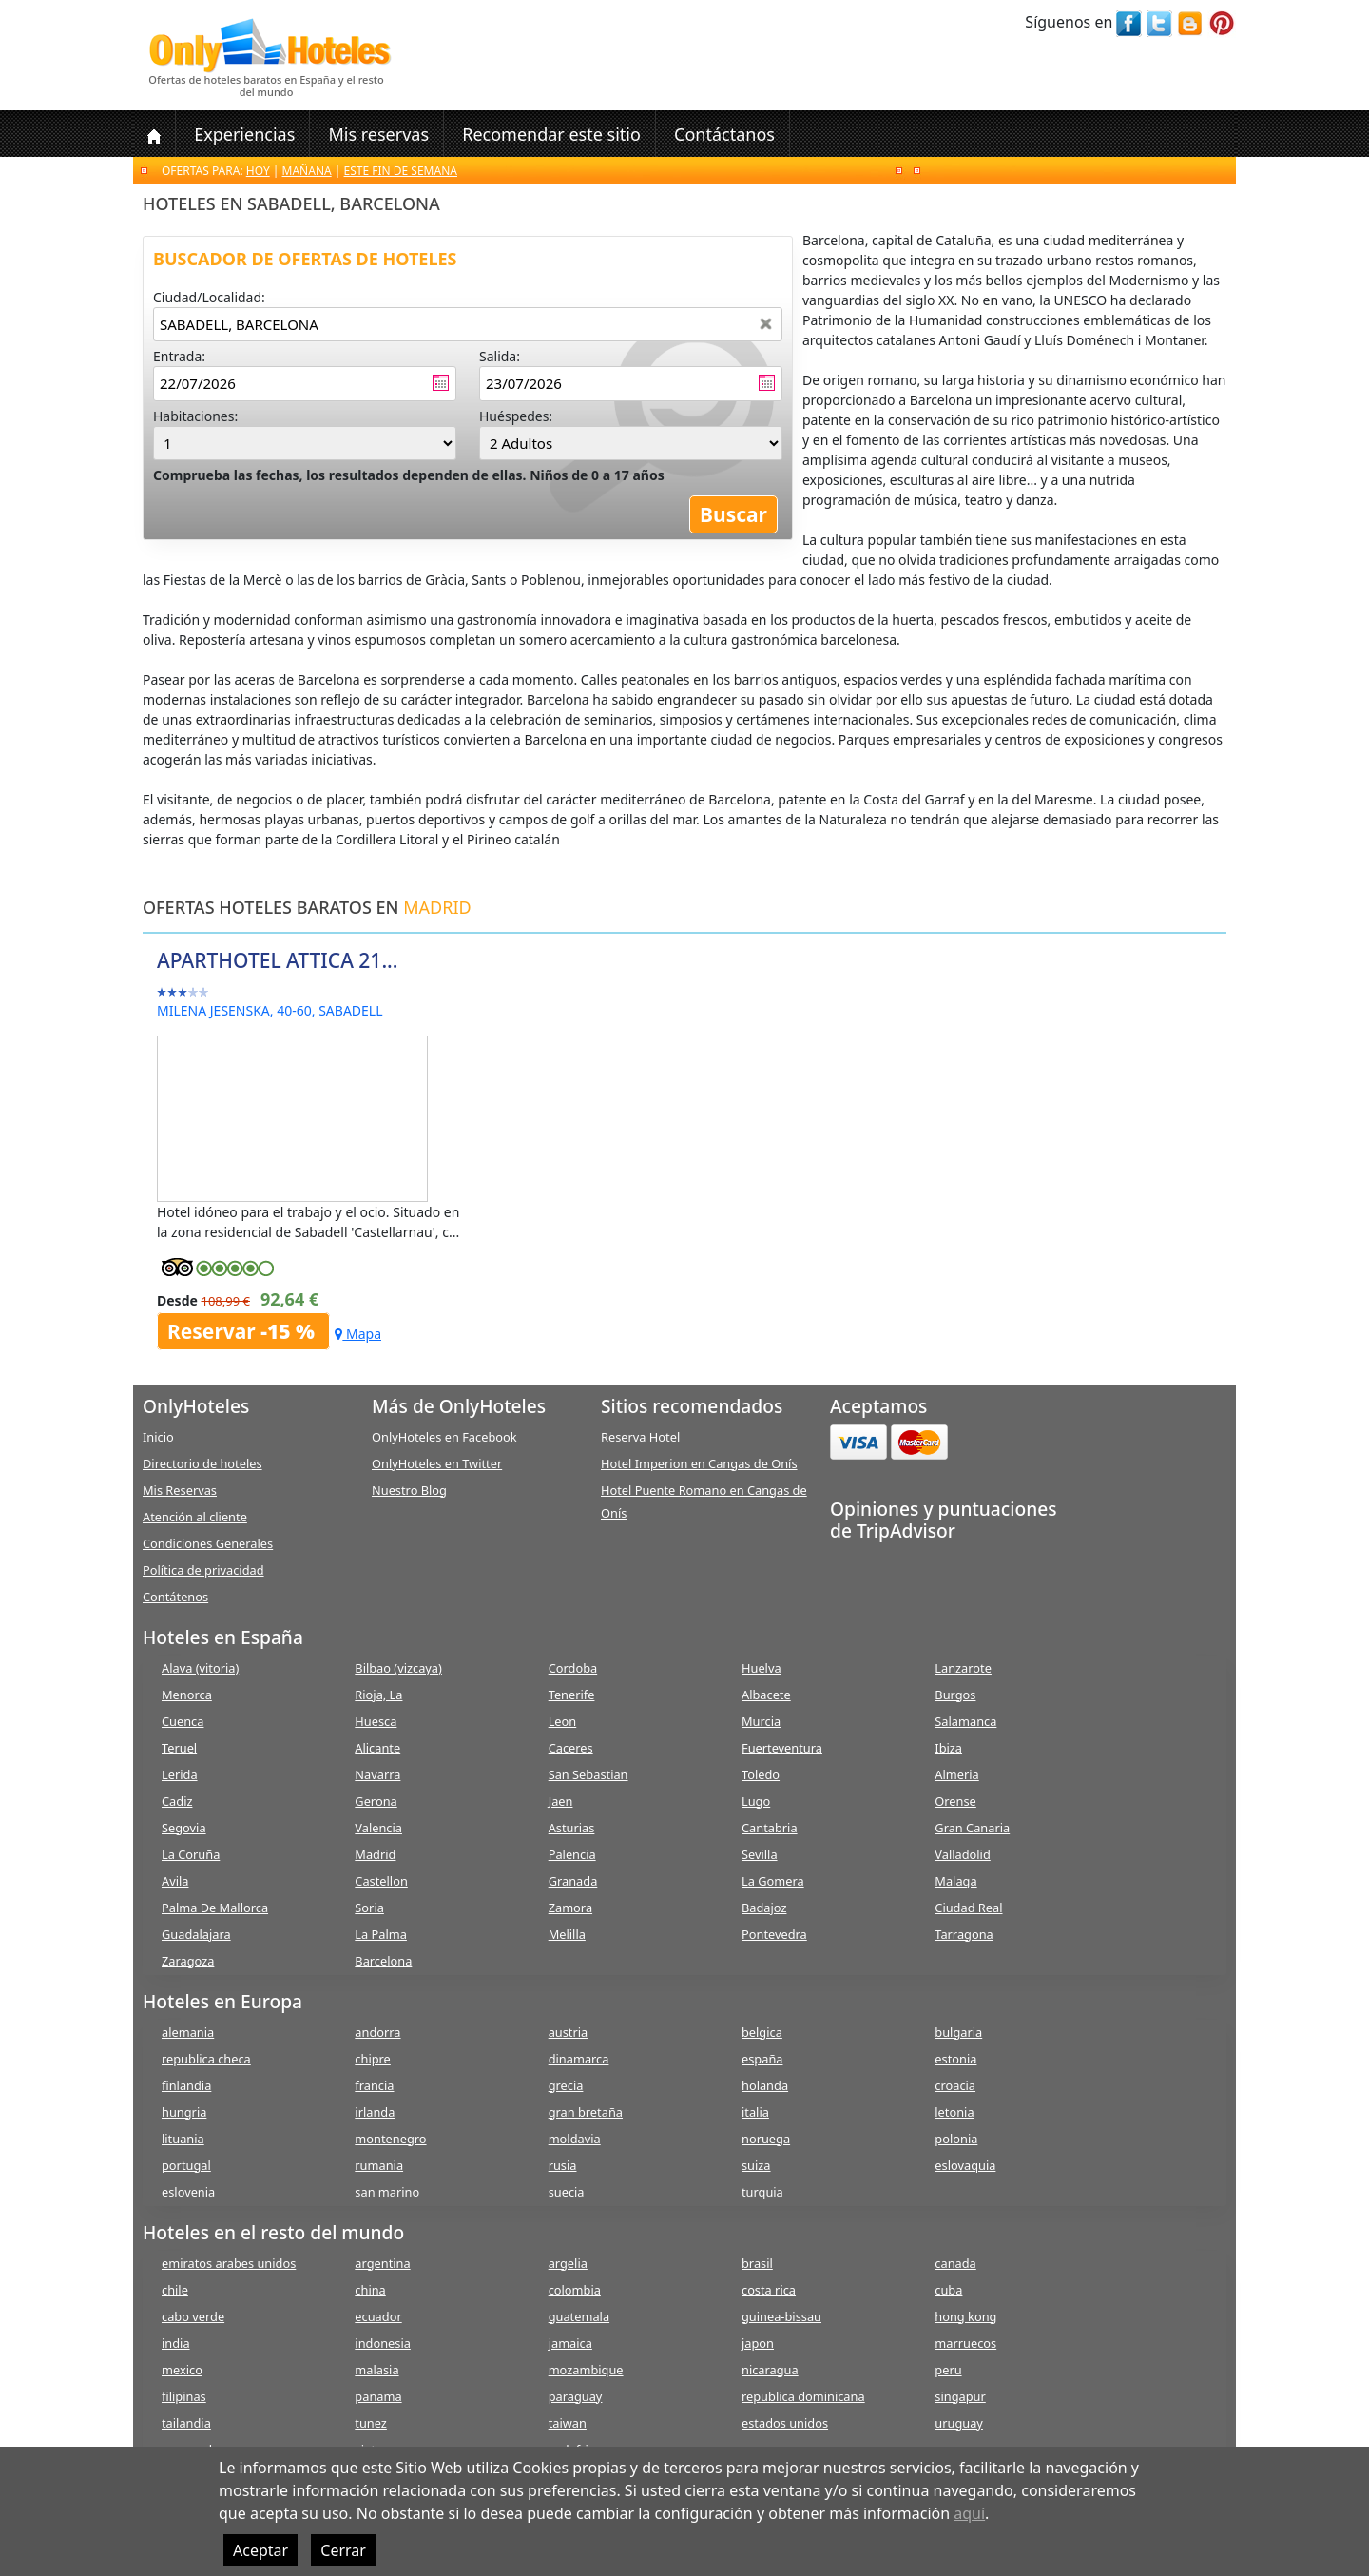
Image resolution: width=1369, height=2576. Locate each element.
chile (175, 2289)
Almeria (956, 1774)
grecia (566, 2085)
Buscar (733, 514)
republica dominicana (803, 2396)
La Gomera (773, 1880)
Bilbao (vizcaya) (398, 1667)
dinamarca (579, 2058)
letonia (954, 2112)
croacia (955, 2085)
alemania (188, 2032)
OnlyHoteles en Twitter (437, 1463)
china (370, 2289)
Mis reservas (378, 134)
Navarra (377, 1774)
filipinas (184, 2396)
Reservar (243, 1331)
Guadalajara (196, 1934)
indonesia (383, 2343)
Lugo (756, 1801)
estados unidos (785, 2422)
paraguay (576, 2396)
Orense (955, 1801)
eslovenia (188, 2191)
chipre (372, 2058)
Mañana (307, 171)
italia (755, 2112)
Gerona (375, 1801)
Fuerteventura (782, 1747)
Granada (573, 1880)
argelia (568, 2263)
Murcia (761, 1721)
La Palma (381, 1934)
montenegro (390, 2138)
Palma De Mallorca (215, 1907)
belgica (762, 2032)
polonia (956, 2138)
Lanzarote (963, 1667)
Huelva (761, 1667)
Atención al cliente (195, 1516)
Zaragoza (188, 1960)
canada (955, 2263)
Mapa (358, 1334)
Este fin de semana (400, 171)
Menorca (187, 1694)
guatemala (579, 2316)
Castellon (381, 1880)
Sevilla (760, 1854)
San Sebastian (588, 1774)
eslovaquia (965, 2165)
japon (758, 2343)
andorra (377, 2032)
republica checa (206, 2058)
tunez (371, 2422)
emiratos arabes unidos (229, 2263)
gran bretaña (586, 2112)
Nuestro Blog (409, 1490)
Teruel (179, 1747)
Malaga (955, 1880)
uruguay (959, 2422)
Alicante (377, 1747)
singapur (960, 2396)
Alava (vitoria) (200, 1667)
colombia (575, 2289)
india (176, 2343)
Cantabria (770, 1827)
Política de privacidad (203, 1570)
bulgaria (958, 2032)
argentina (382, 2263)
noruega (766, 2138)
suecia (567, 2191)
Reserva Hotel (640, 1436)
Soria (369, 1907)
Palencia (572, 1854)
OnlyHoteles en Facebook (444, 1436)
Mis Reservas (180, 1490)
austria (568, 2032)
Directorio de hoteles (202, 1463)
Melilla (567, 1934)
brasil (757, 2263)
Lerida (180, 1774)
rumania (379, 2165)
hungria (184, 2112)
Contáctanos (724, 134)
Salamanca (965, 1721)
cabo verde (193, 2316)
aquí (969, 2513)
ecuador (378, 2316)
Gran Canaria (972, 1827)
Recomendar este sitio (551, 134)
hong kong (965, 2316)
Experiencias (244, 134)
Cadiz (177, 1801)
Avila (175, 1880)
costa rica (769, 2289)
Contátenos (175, 1596)
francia (374, 2085)
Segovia (184, 1827)
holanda (765, 2085)
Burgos (955, 1694)
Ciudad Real (968, 1907)
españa (762, 2058)
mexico (182, 2369)
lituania (183, 2138)
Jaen (561, 1801)
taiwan (568, 2422)
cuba (948, 2289)
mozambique (586, 2369)
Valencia (378, 1827)
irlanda (375, 2112)
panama (378, 2396)
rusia (563, 2165)
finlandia (186, 2085)
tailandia (186, 2422)
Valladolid (962, 1854)
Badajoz (764, 1907)
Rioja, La (378, 1694)
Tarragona (964, 1934)
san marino (387, 2191)
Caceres (571, 1747)
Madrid (375, 1854)
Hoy (258, 171)
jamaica (570, 2343)
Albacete (766, 1694)
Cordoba (573, 1667)
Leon (563, 1721)
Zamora (570, 1907)
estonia (955, 2058)
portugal (186, 2165)
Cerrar (343, 2550)
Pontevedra (774, 1934)
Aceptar (260, 2550)
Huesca (375, 1721)
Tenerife (572, 1694)
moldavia (575, 2138)
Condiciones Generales (208, 1543)
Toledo (761, 1774)
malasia (376, 2369)
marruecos (965, 2343)
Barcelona (383, 1960)
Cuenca (182, 1721)
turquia (762, 2191)
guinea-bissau (781, 2316)
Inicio (158, 1436)
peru (948, 2369)
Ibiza (948, 1747)
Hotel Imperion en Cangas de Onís (699, 1463)
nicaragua (770, 2369)
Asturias (572, 1827)
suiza (756, 2165)
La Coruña (191, 1854)
